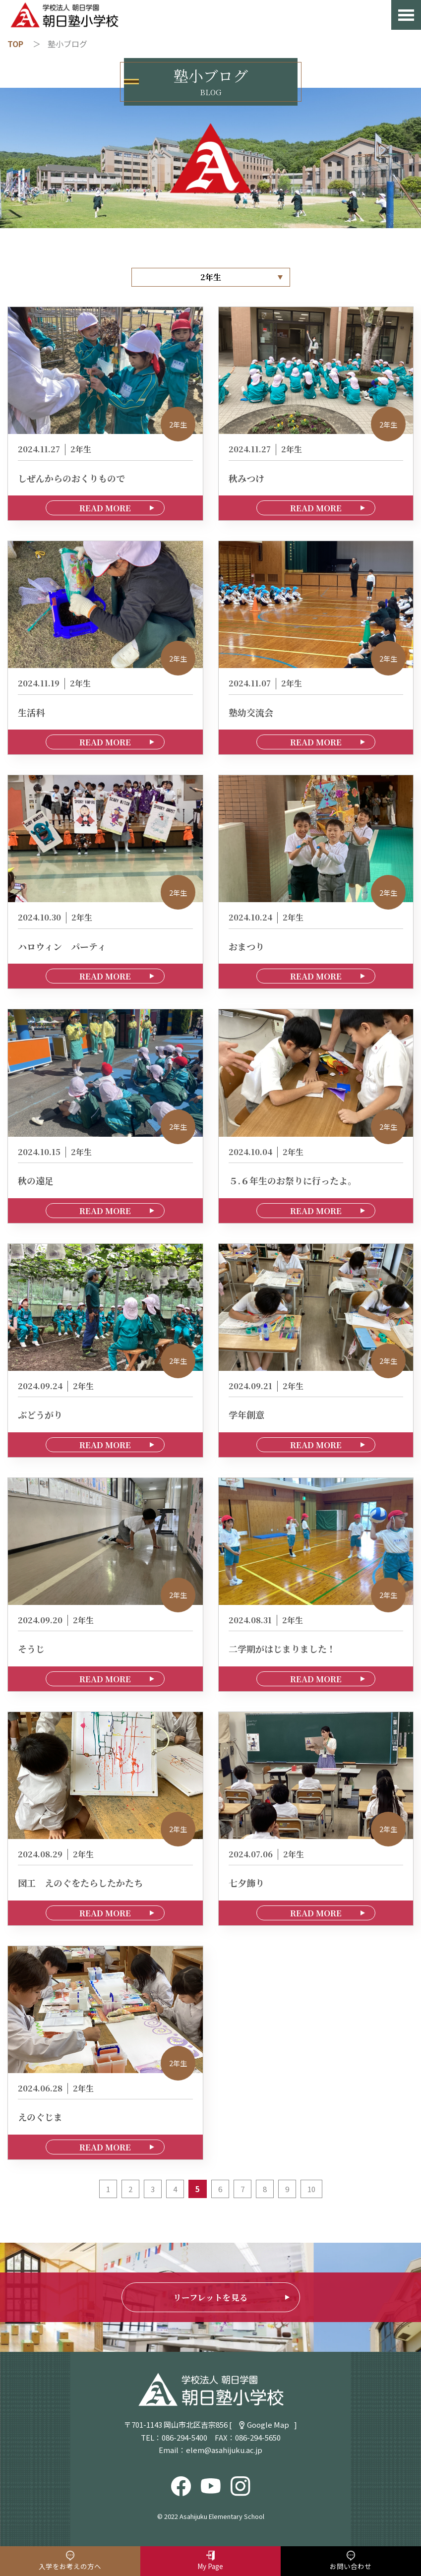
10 (311, 2189)
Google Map (268, 2424)
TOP (15, 44)
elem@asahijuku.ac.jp (224, 2450)
